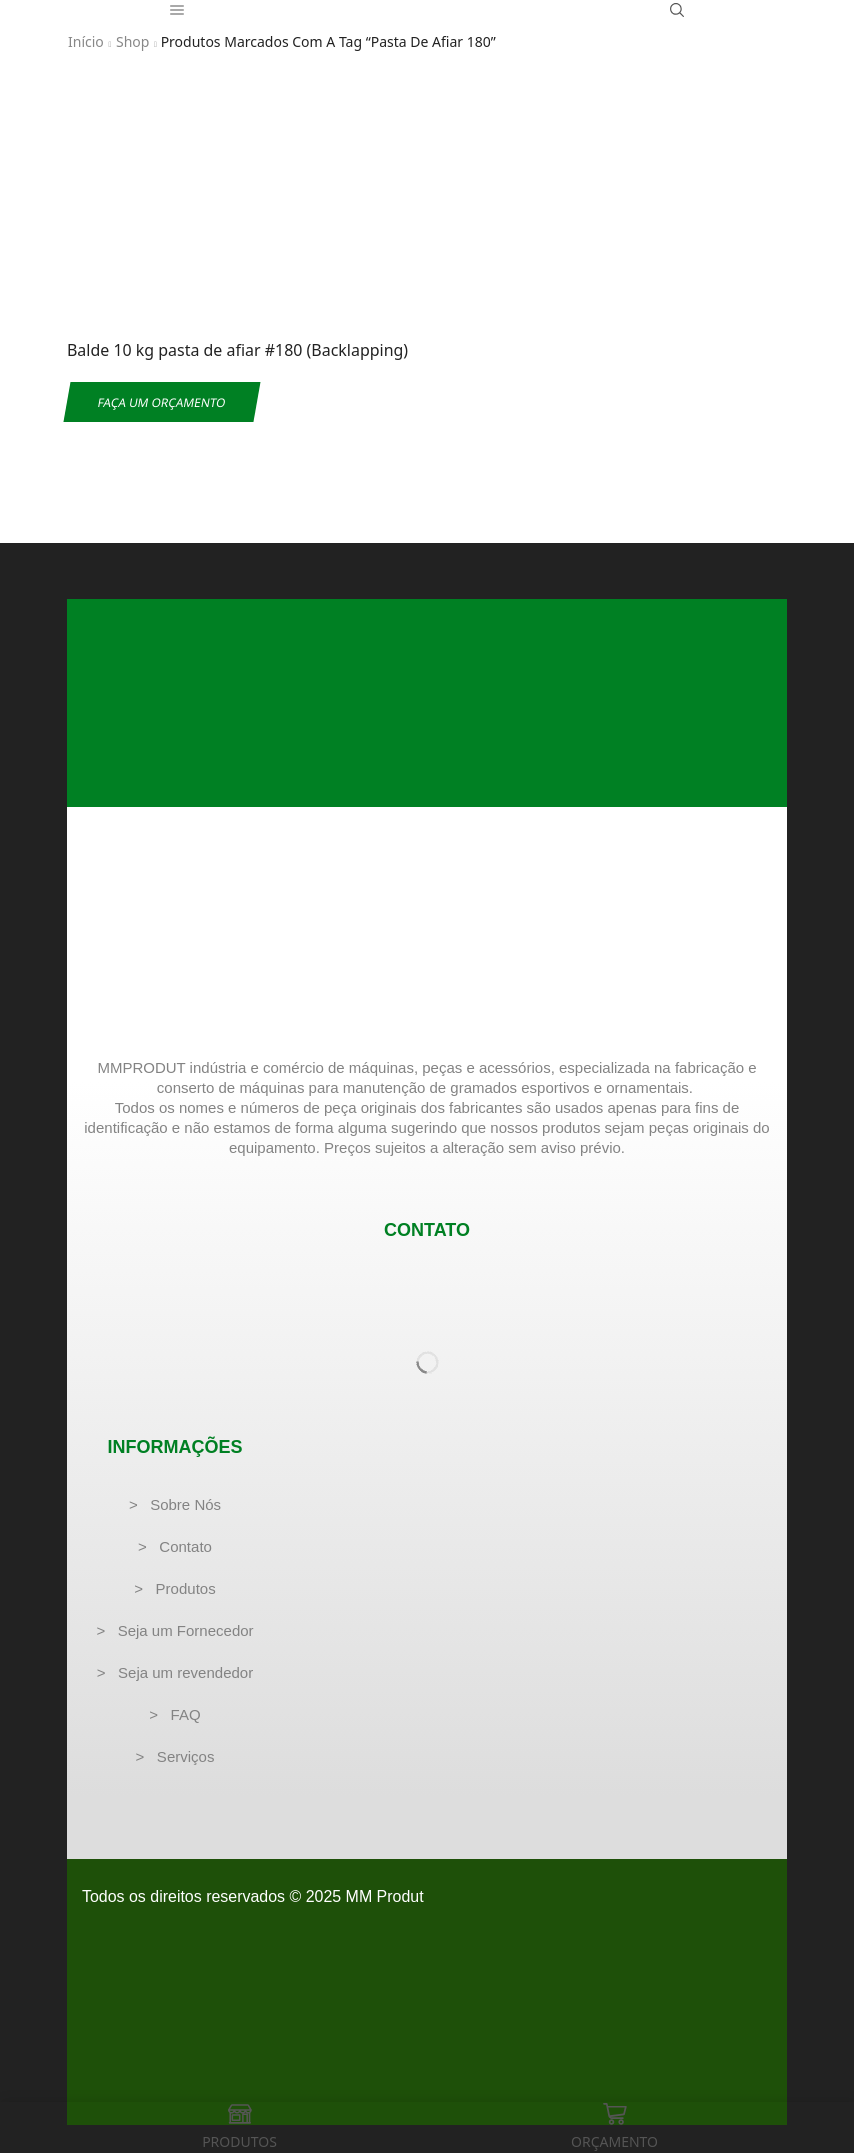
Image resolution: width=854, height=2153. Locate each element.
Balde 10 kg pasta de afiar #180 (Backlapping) (237, 350)
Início (86, 41)
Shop (132, 41)
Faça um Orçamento (161, 402)
